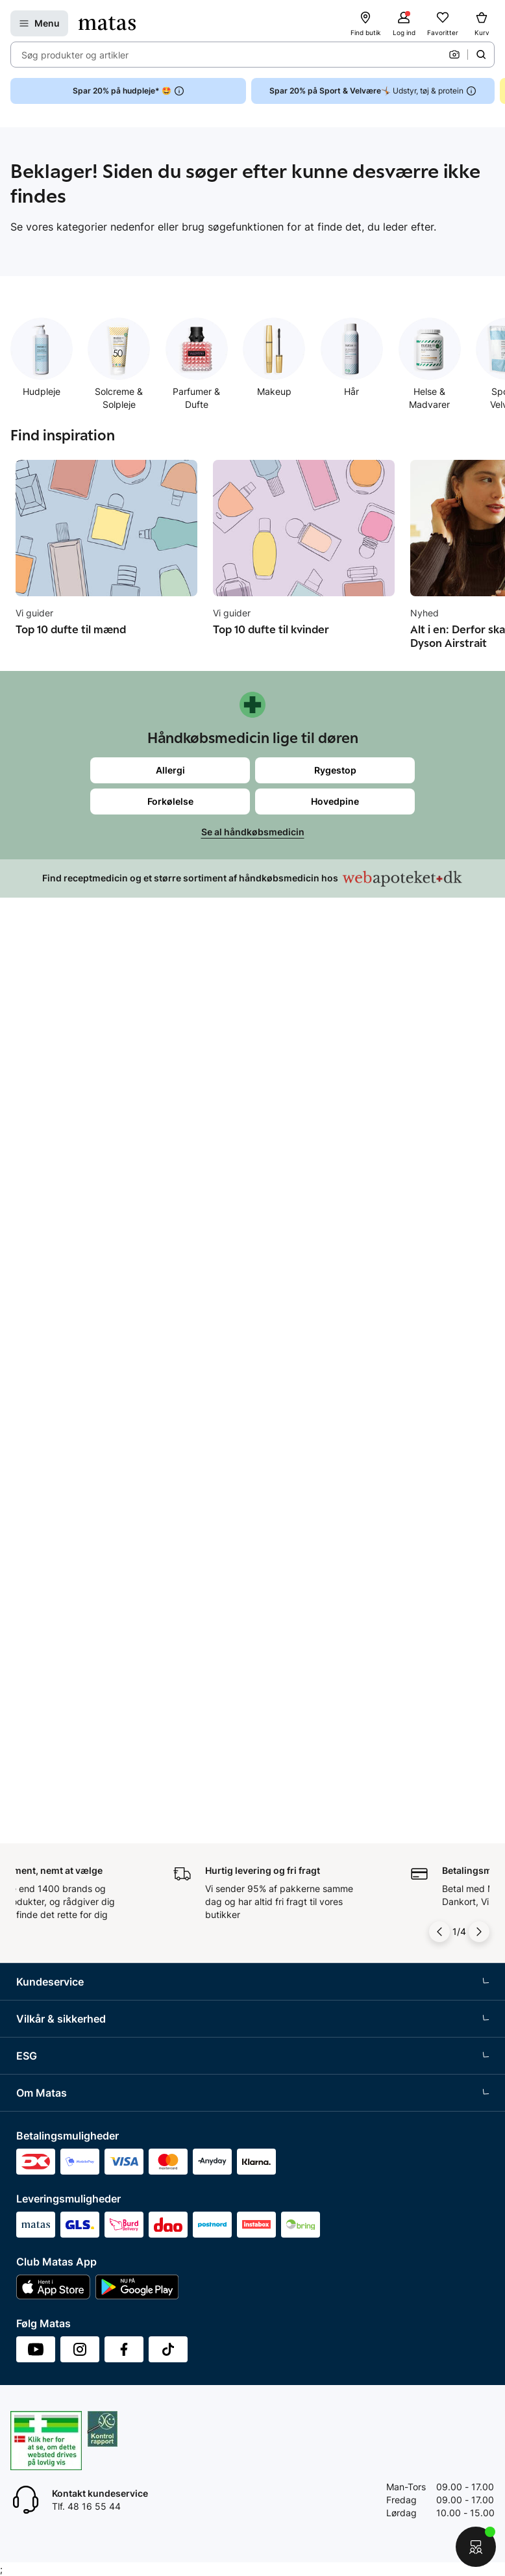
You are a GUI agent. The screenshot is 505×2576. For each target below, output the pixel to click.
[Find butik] (365, 23)
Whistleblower (45, 1867)
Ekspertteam (43, 1203)
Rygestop (335, 770)
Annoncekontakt (51, 1915)
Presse (30, 1891)
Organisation (43, 1819)
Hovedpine (335, 801)
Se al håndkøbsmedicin (252, 831)
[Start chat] (476, 2547)
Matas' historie (46, 1939)
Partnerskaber (46, 1654)
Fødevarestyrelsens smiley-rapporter (94, 1489)
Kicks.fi (31, 2035)
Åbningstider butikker (62, 1155)
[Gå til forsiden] (107, 23)
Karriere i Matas (49, 1963)
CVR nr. (31, 2059)
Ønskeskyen (42, 1276)
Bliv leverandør (47, 2083)
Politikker (35, 1702)
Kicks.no (34, 2011)
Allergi (170, 770)
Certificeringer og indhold (70, 1678)
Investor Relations (54, 1843)
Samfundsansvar (52, 1629)
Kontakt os (38, 1107)
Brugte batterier (50, 1513)
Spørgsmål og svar (56, 1083)
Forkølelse (170, 801)
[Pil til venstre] (439, 987)
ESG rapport (42, 1726)
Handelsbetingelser (57, 1368)
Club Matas (40, 1227)
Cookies (33, 1465)
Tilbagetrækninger (55, 1179)
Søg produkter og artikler (75, 54)
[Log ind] (404, 23)
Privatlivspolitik (48, 1440)
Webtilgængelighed (57, 1537)
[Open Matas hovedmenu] (39, 23)
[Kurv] (482, 23)
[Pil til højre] (479, 987)
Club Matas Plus (50, 1251)
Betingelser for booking (65, 1416)
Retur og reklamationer (64, 1131)
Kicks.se (33, 1987)
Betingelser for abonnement (75, 1392)
